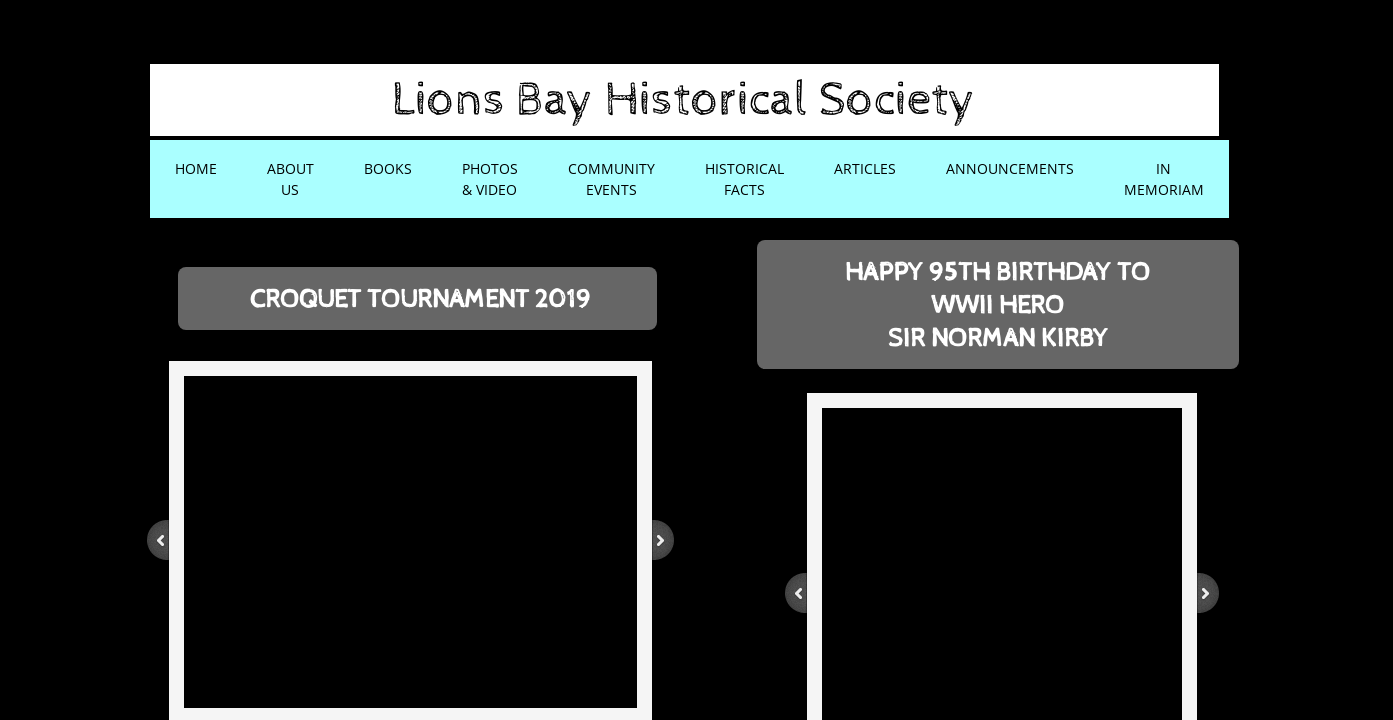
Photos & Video (490, 179)
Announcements (1010, 168)
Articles (865, 168)
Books (388, 168)
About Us (290, 179)
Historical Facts (744, 179)
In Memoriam (1164, 179)
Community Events (611, 179)
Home (196, 168)
